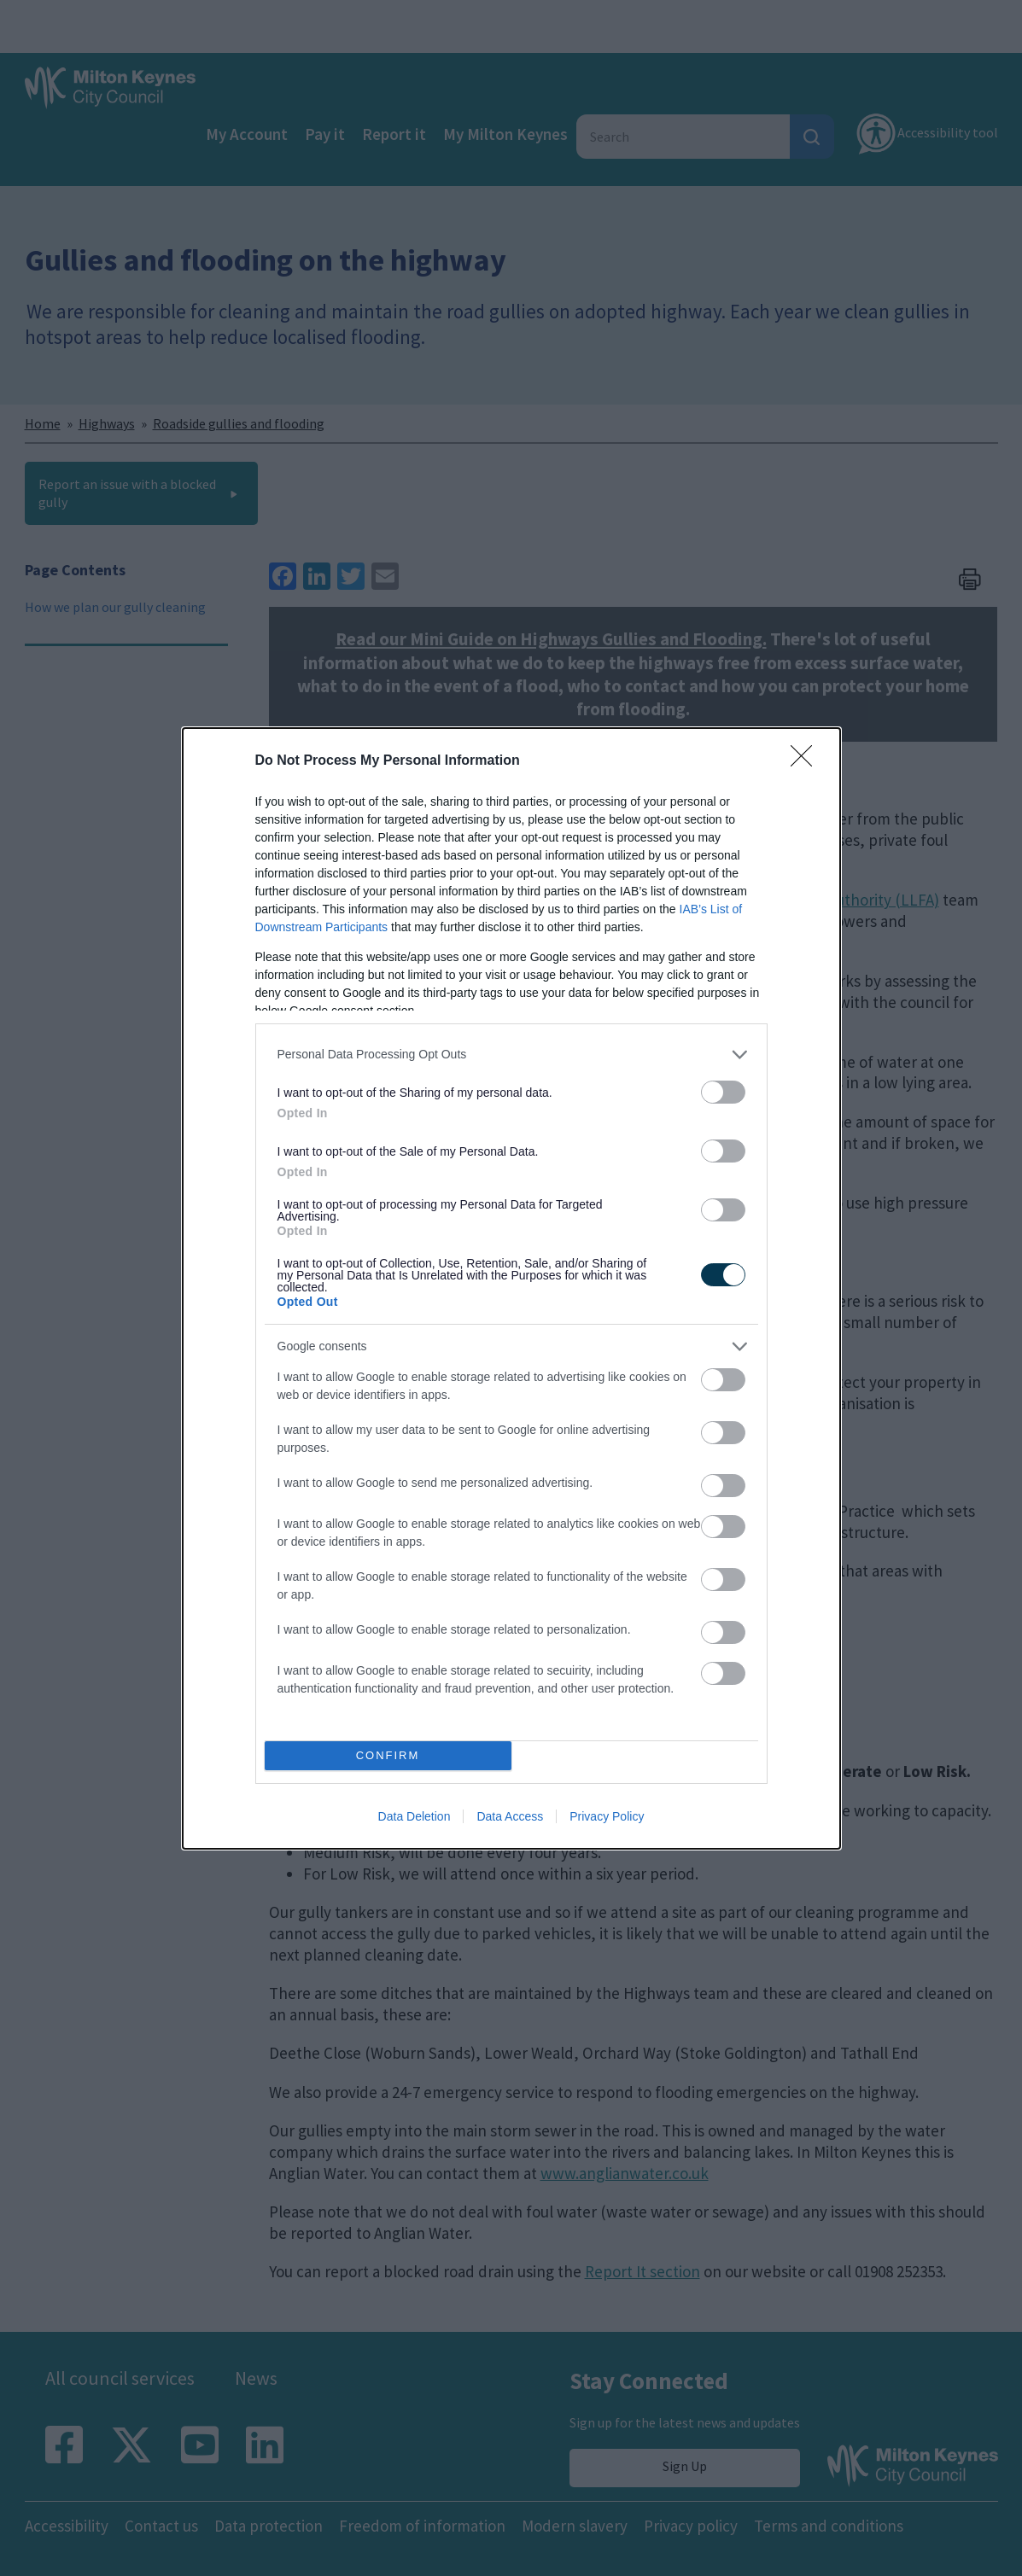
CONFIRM (388, 1755)
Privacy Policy (606, 1816)
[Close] (807, 761)
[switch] (723, 1092)
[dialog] (511, 1288)
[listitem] (511, 1055)
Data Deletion (414, 1816)
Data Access (509, 1816)
